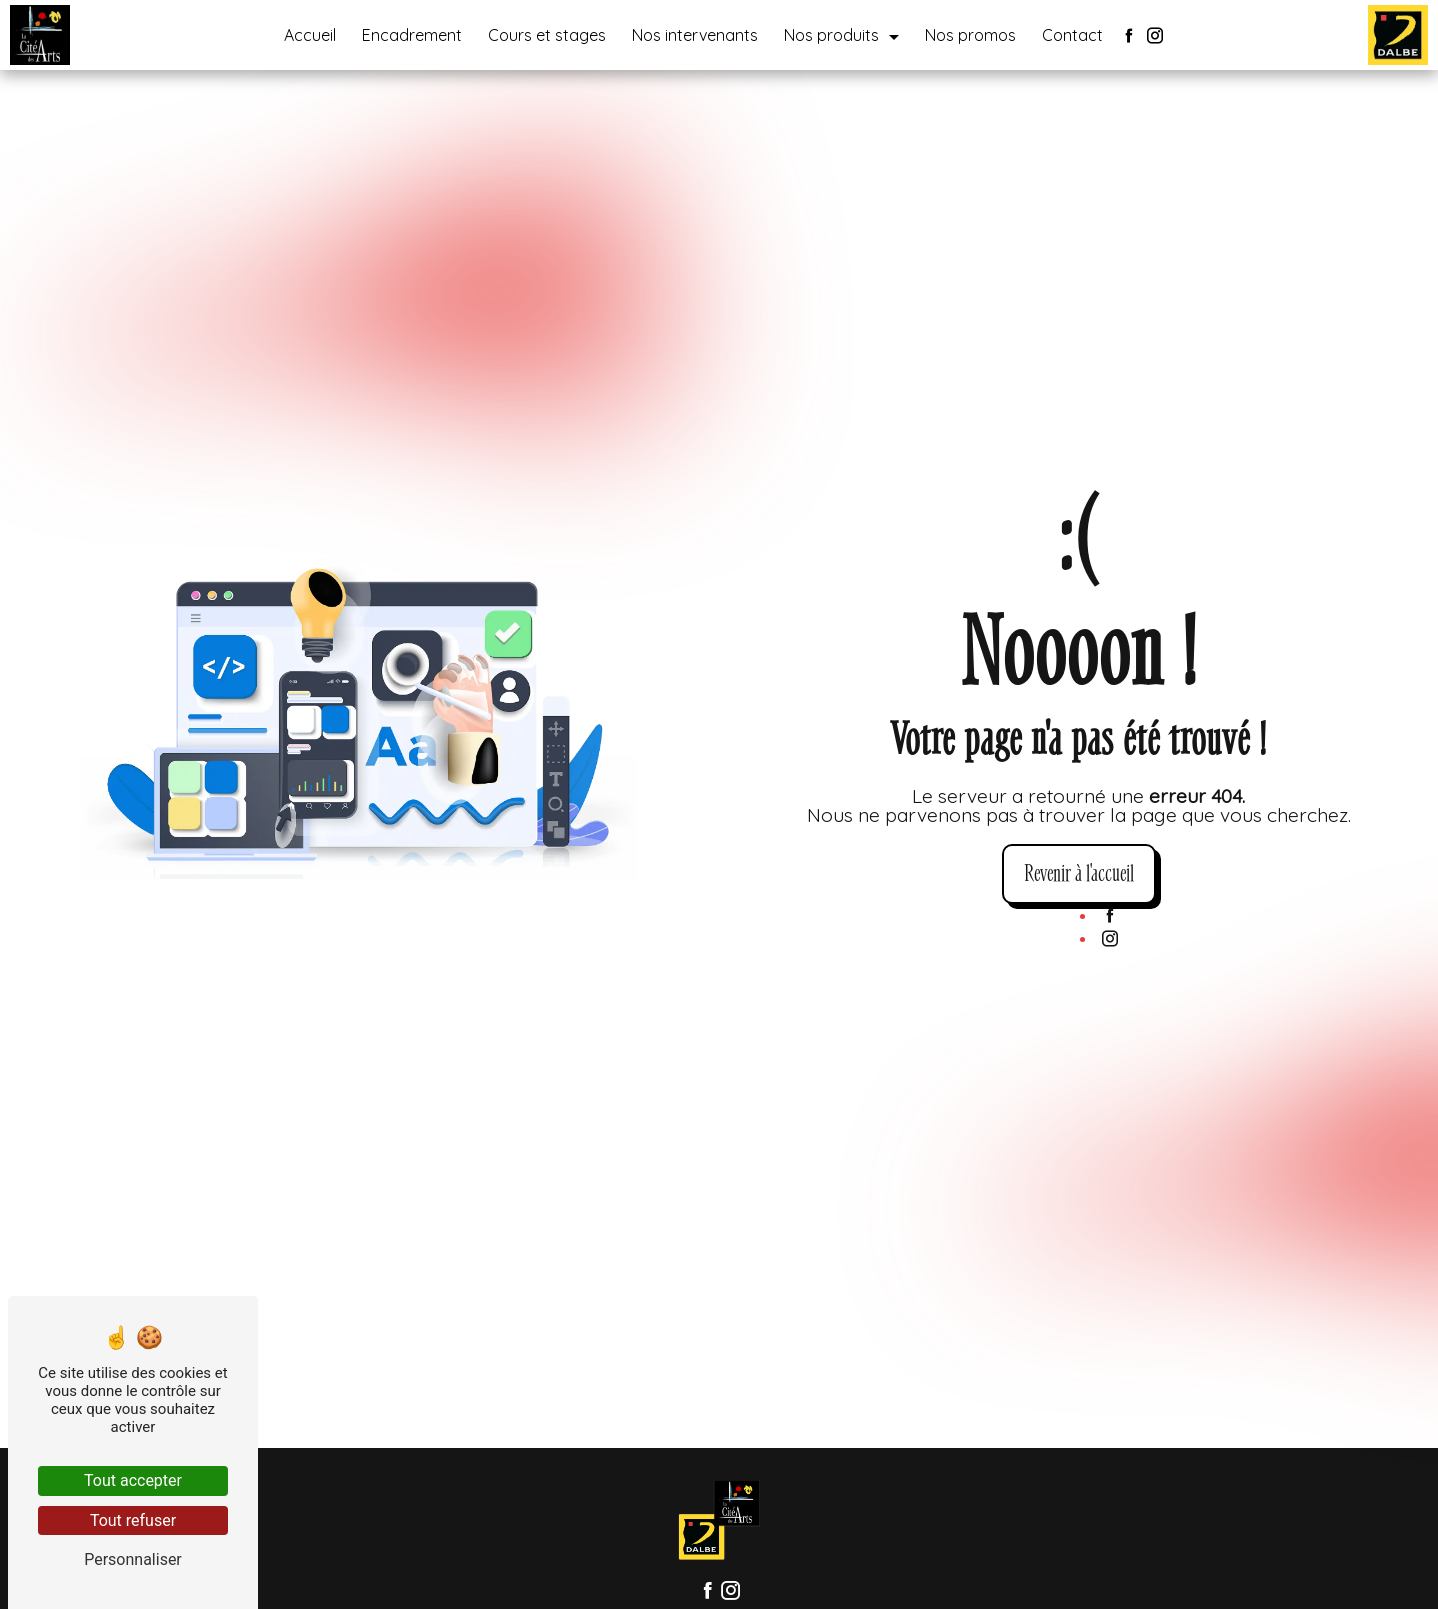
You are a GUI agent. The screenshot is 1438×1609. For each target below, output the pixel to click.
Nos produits (831, 35)
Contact (1072, 35)
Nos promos (970, 35)
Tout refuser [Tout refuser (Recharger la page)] (133, 1520)
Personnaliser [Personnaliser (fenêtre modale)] (133, 1559)
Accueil (310, 35)
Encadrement (412, 35)
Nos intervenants (695, 35)
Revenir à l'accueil (1079, 874)
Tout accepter (133, 1480)
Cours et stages (547, 35)
